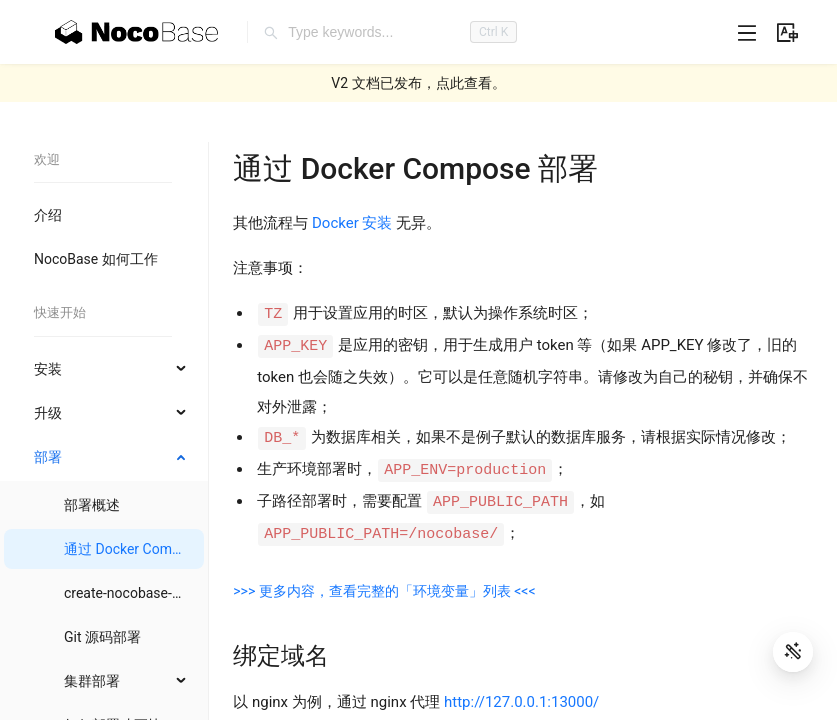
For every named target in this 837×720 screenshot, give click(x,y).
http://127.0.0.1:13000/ (521, 702)
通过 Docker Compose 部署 (149, 549)
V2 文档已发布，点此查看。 (418, 83)
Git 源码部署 (102, 637)
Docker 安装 (352, 223)
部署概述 (92, 505)
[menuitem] (104, 215)
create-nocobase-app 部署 (145, 593)
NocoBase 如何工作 (96, 259)
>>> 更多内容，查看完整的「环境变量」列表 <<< (384, 591)
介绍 (48, 215)
